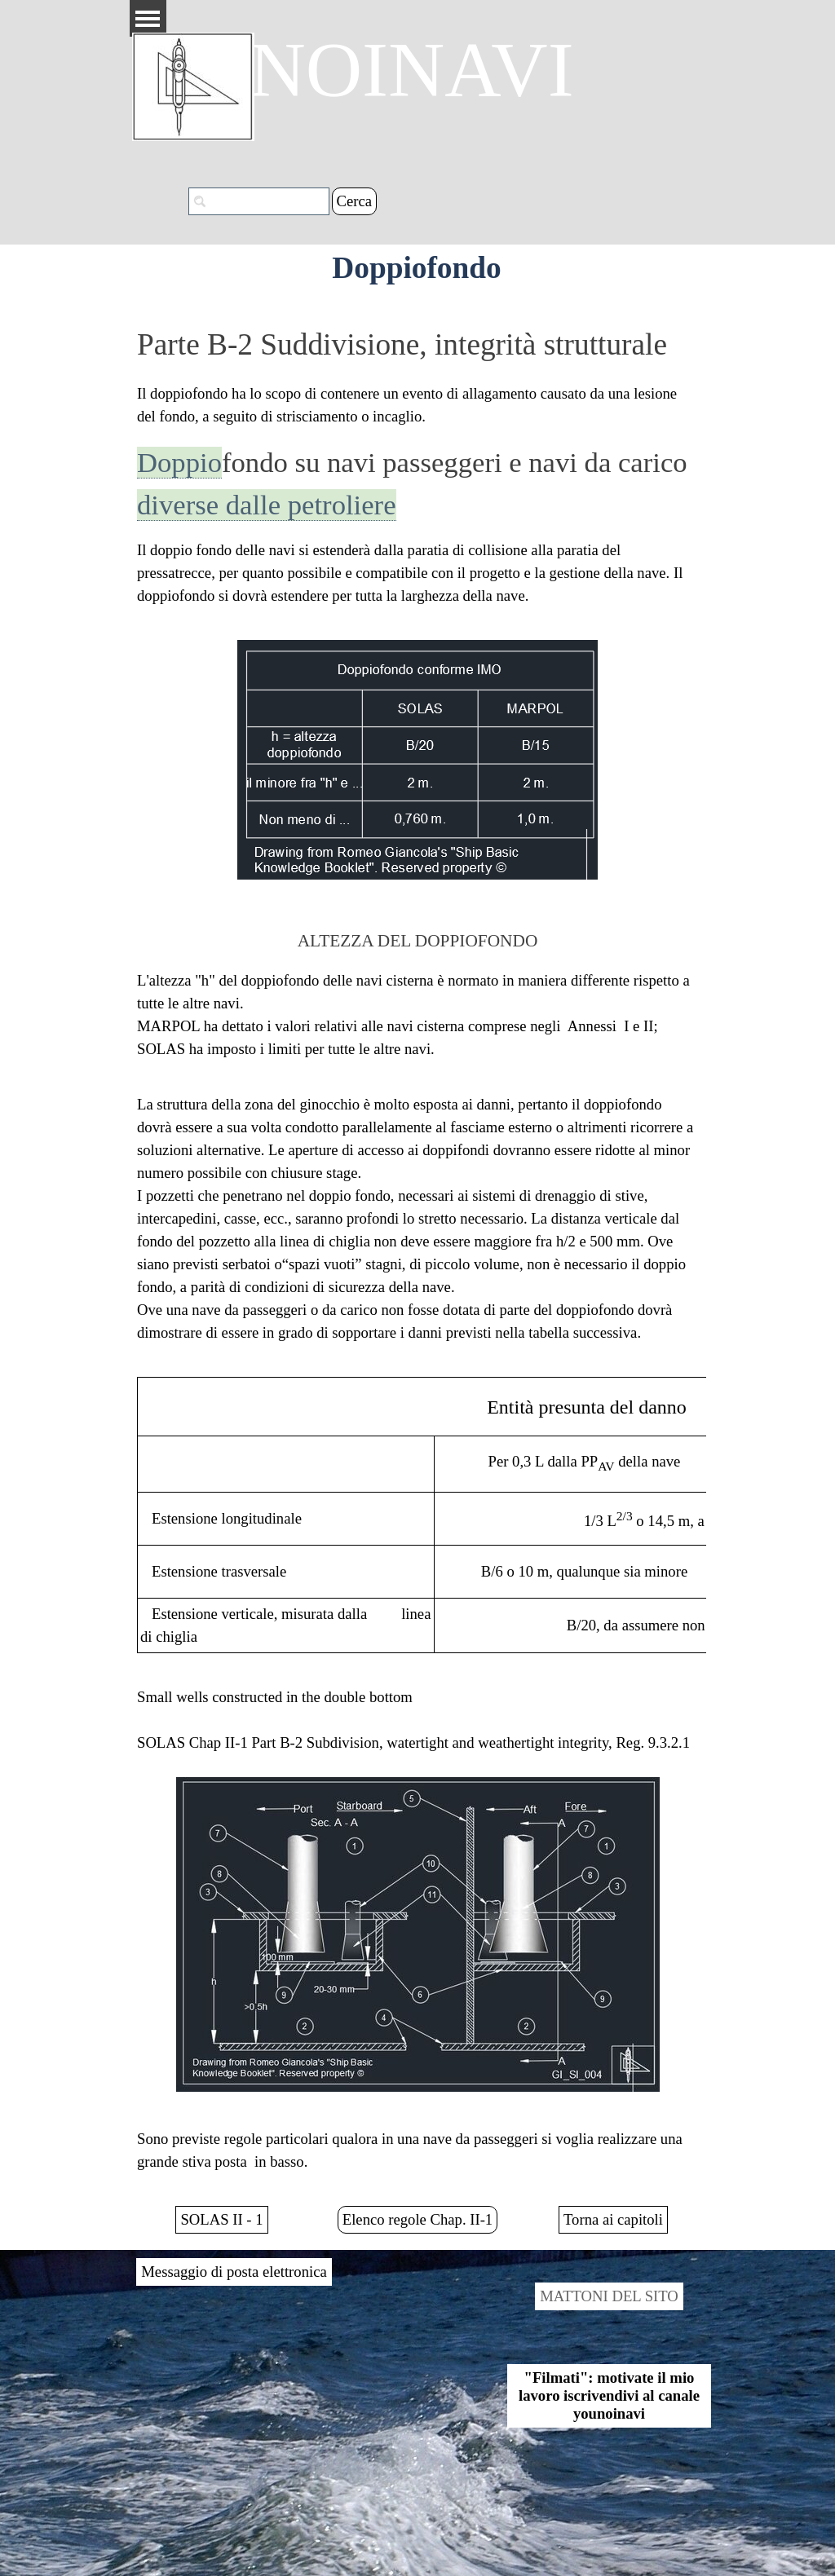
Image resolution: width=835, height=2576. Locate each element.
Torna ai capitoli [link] (613, 2219)
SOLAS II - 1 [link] (221, 2219)
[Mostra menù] (148, 18)
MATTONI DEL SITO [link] (609, 2296)
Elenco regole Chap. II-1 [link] (417, 2219)
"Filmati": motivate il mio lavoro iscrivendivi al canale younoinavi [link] (609, 2395)
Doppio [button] (179, 462)
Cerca (355, 201)
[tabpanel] (417, 464)
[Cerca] (258, 201)
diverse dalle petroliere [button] (266, 504)
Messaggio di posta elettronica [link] (233, 2271)
